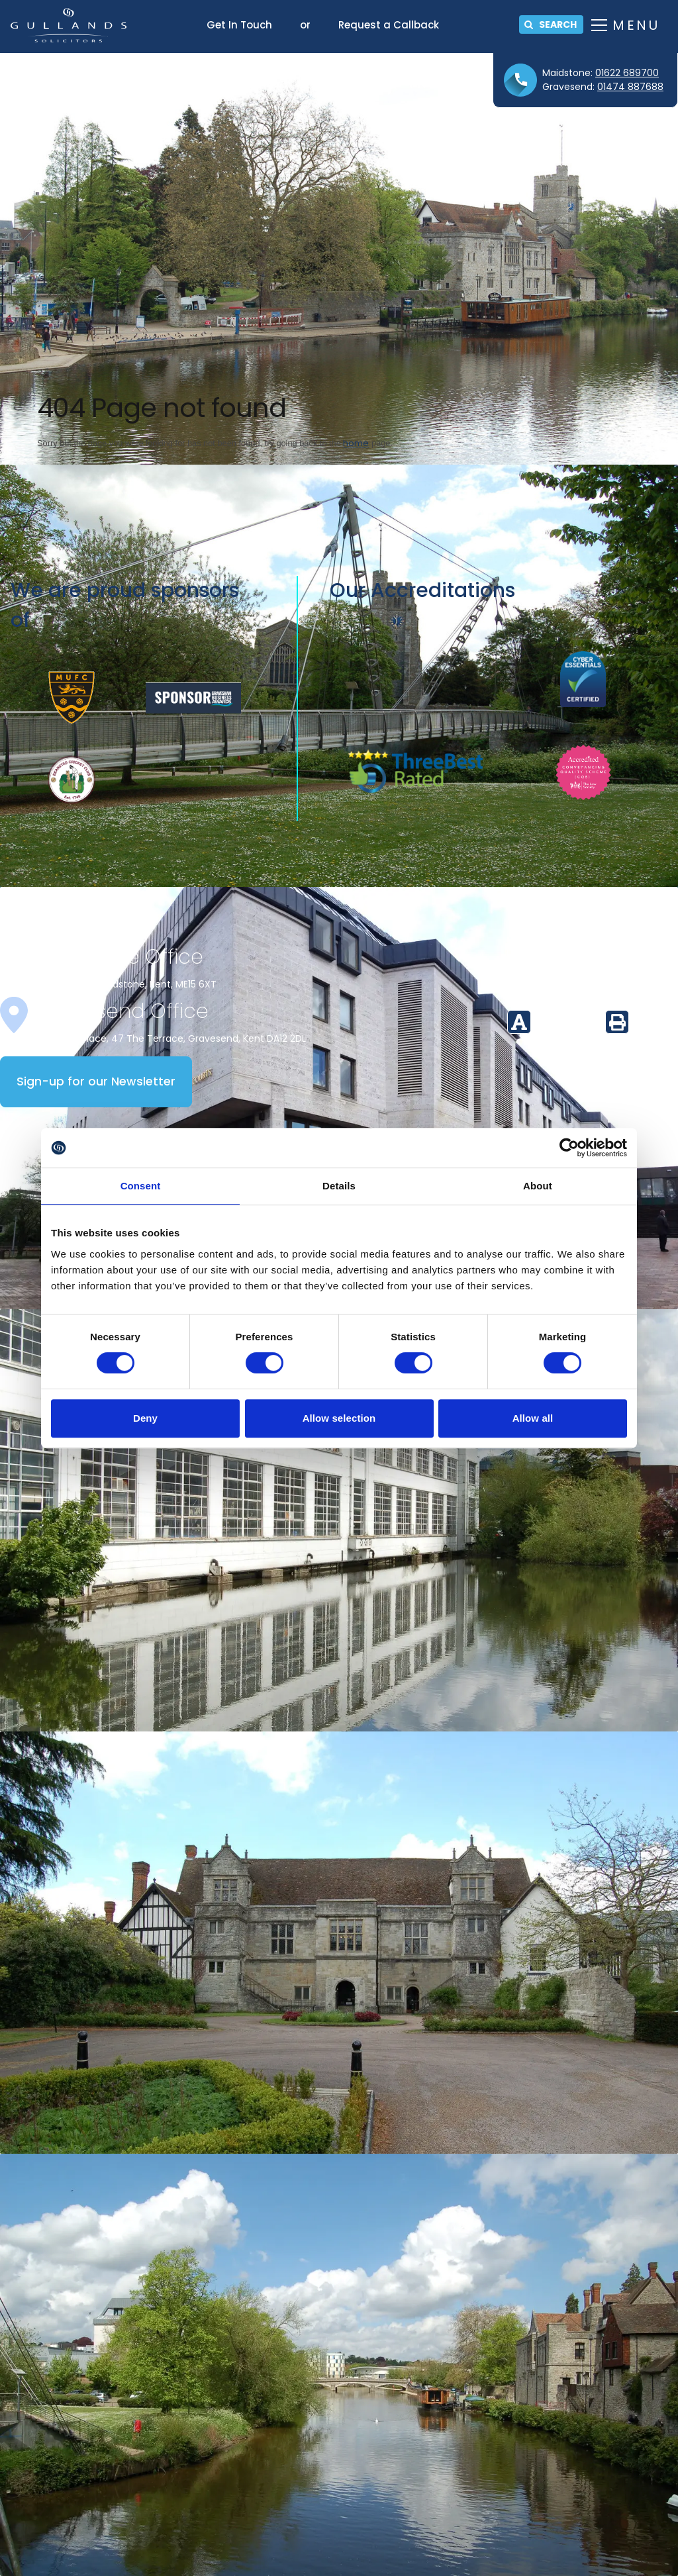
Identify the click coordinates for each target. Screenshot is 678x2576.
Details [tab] (339, 1185)
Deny (145, 1418)
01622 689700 (627, 72)
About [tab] (537, 1185)
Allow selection (339, 1418)
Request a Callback (388, 25)
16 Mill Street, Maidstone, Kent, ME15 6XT (126, 984)
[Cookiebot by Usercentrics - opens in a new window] (569, 1148)
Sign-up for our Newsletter (96, 1081)
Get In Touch (239, 25)
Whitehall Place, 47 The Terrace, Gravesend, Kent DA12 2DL (171, 1038)
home (356, 443)
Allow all (533, 1418)
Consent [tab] (141, 1185)
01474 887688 (630, 86)
